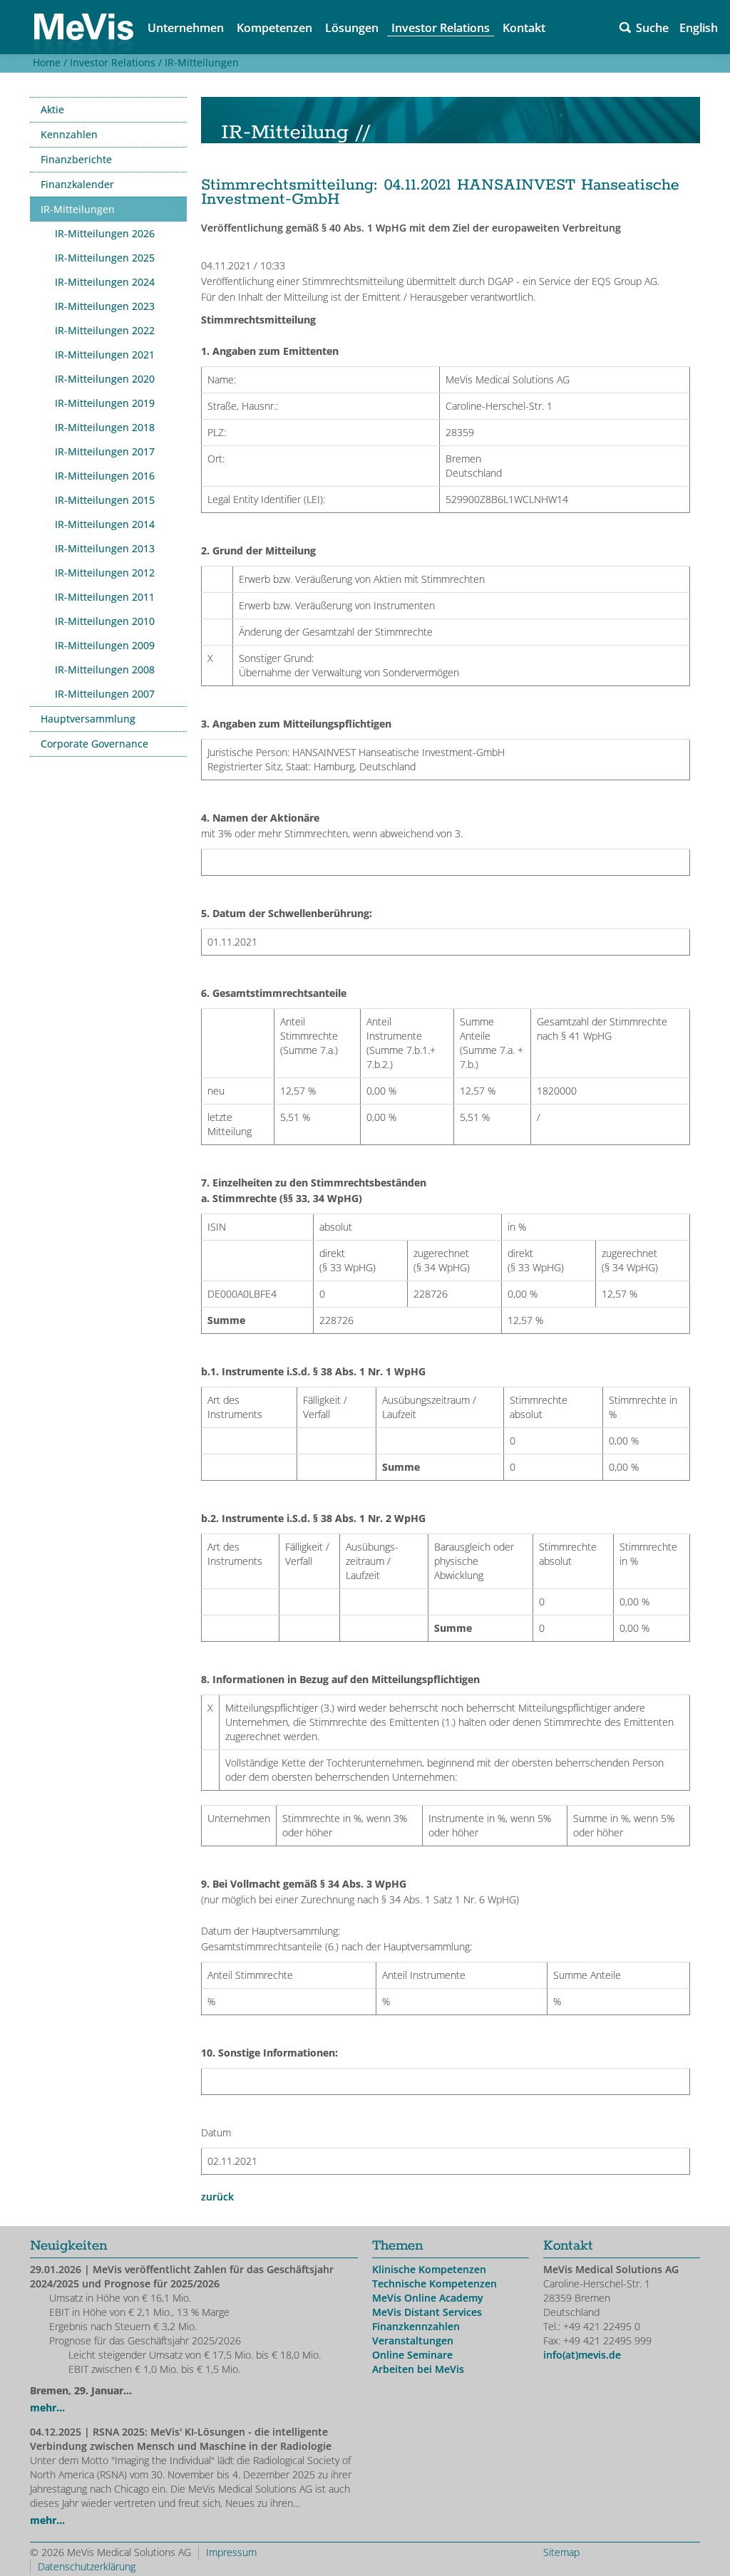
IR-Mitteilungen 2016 (105, 475)
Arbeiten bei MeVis (418, 2369)
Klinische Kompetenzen (429, 2269)
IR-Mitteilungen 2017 (105, 451)
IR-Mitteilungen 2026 (105, 233)
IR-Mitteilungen (202, 62)
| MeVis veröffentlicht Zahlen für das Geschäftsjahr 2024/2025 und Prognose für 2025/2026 (182, 2276)
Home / (48, 62)
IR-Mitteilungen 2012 (105, 572)
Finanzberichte (76, 159)
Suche (652, 28)
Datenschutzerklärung (86, 2566)
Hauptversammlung (88, 718)
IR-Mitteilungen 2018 (105, 427)
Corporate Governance (94, 743)
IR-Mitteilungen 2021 (105, 354)
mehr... (47, 2407)
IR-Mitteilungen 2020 (105, 379)
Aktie (52, 109)
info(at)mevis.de (582, 2355)
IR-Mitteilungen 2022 (105, 330)
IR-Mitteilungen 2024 (105, 282)
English (698, 28)
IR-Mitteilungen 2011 (105, 597)
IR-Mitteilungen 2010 (105, 621)
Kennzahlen (69, 134)
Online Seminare (412, 2355)
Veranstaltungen (412, 2340)
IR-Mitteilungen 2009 (105, 645)
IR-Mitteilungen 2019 (105, 403)
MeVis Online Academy (427, 2298)
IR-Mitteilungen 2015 (105, 500)
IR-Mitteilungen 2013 (105, 548)
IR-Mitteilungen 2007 (105, 693)
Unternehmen (186, 28)
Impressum (231, 2552)
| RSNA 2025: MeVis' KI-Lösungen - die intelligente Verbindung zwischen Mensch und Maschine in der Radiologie (180, 2439)
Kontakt (524, 28)
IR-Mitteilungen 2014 (105, 524)
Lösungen (352, 28)
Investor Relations (440, 28)
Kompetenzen (274, 28)
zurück (217, 2196)
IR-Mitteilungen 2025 (105, 257)
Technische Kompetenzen (434, 2283)
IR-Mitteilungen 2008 (105, 669)
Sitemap (561, 2552)
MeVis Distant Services (427, 2312)
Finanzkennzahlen (416, 2326)
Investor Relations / (114, 62)
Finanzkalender (77, 184)
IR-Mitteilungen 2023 (105, 306)
